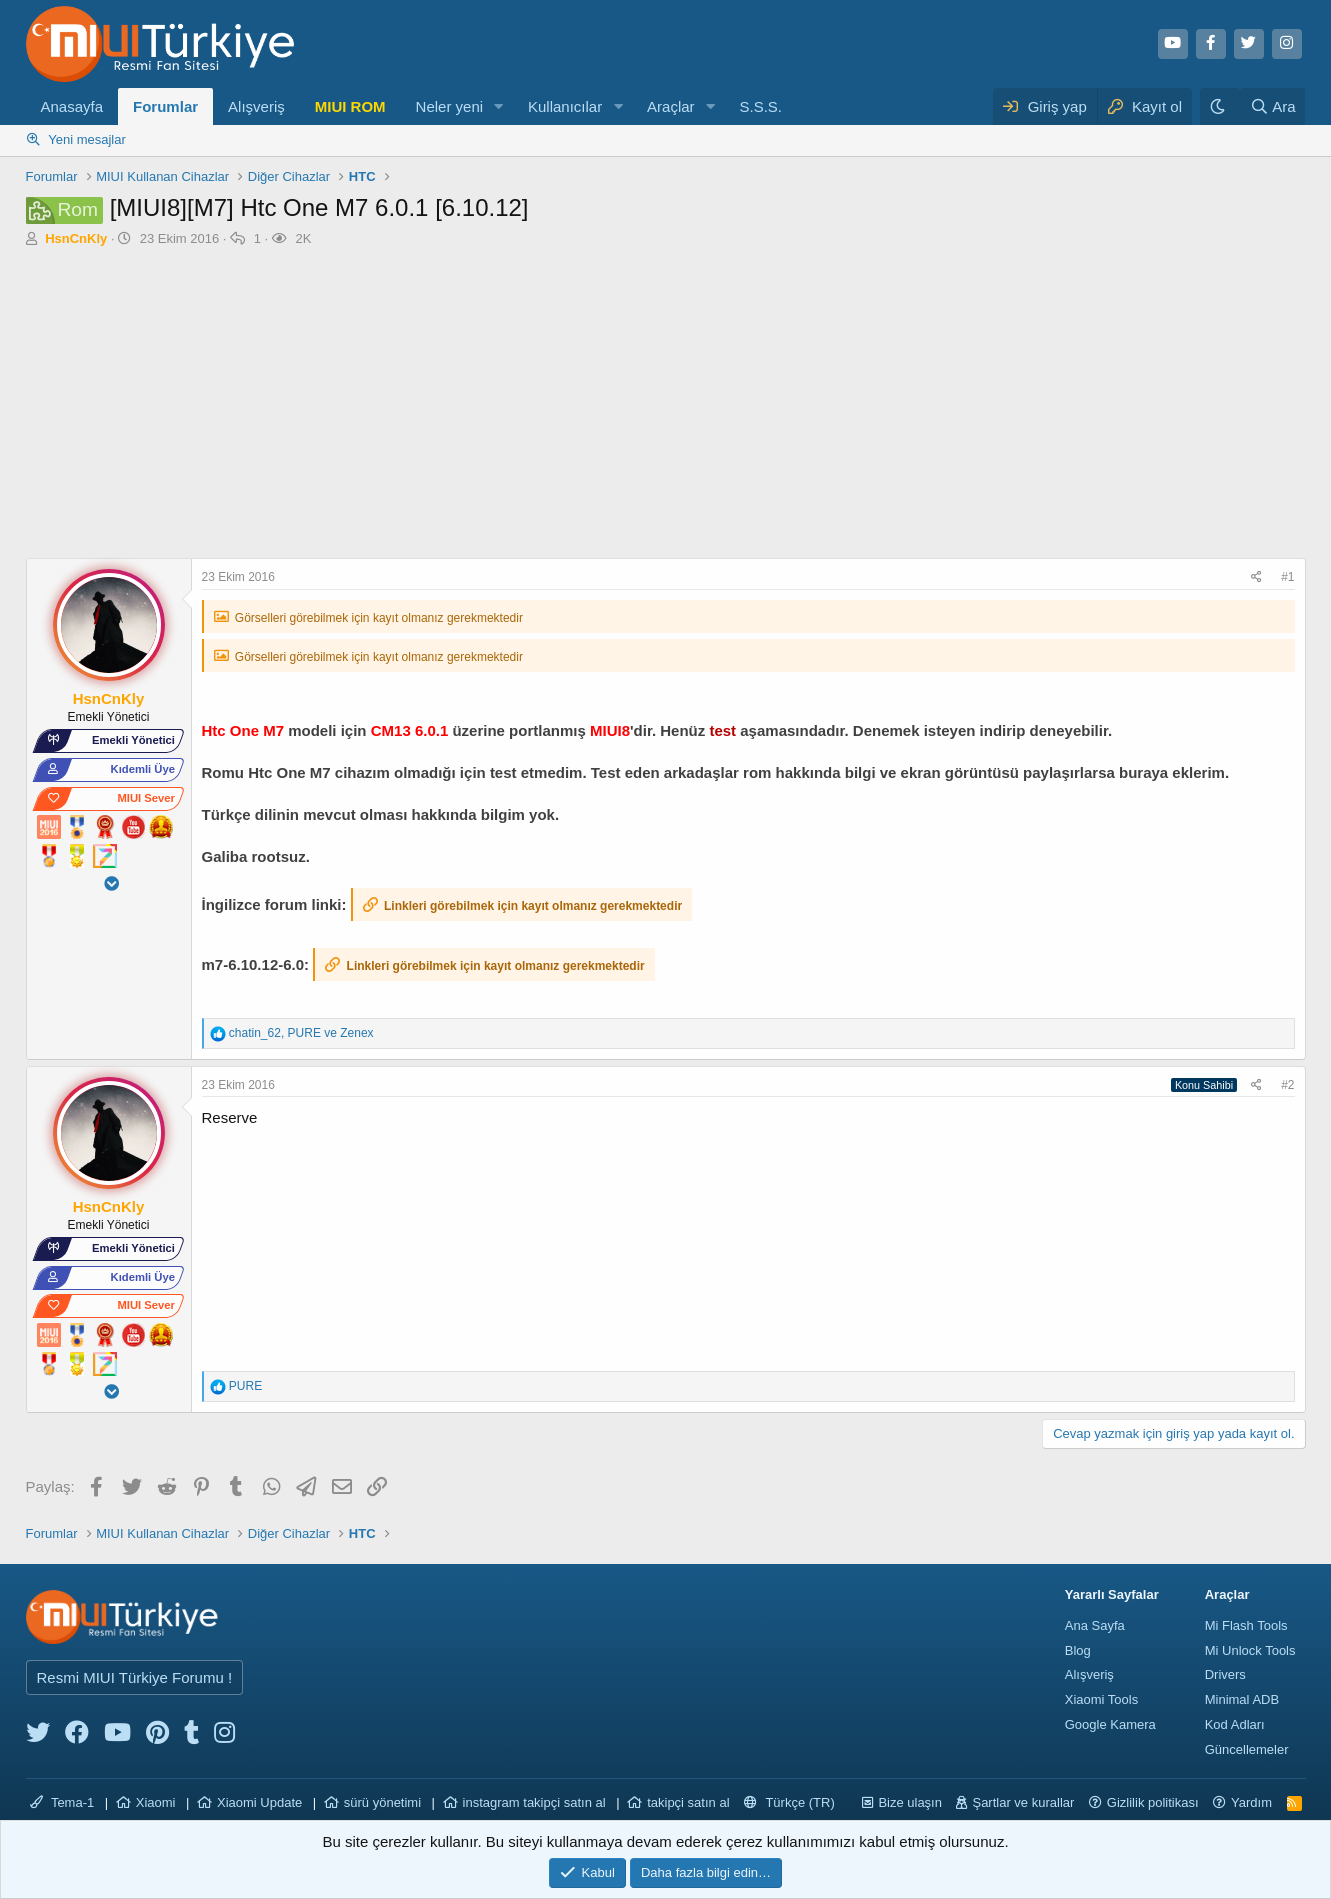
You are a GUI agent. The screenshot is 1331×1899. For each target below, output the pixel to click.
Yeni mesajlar (87, 139)
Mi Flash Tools (1246, 1625)
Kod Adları (1235, 1724)
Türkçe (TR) (789, 1802)
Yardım (1251, 1802)
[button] (499, 106)
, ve (301, 1033)
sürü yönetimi (382, 1802)
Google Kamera (1110, 1724)
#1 (1287, 577)
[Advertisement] (666, 408)
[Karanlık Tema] (1220, 106)
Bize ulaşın (910, 1802)
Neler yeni (450, 106)
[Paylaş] (1259, 577)
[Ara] (1273, 106)
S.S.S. (760, 106)
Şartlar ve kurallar (1023, 1802)
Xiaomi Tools (1101, 1699)
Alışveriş (256, 106)
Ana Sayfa (1095, 1625)
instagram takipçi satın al (534, 1802)
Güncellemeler (1247, 1749)
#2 (1287, 1085)
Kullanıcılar (565, 106)
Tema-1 (62, 1802)
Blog (1078, 1650)
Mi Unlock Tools (1250, 1650)
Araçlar (671, 106)
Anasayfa (72, 106)
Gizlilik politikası (1153, 1802)
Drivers (1225, 1674)
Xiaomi (156, 1802)
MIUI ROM (350, 106)
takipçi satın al (688, 1802)
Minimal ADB (1242, 1699)
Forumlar (165, 106)
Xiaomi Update (259, 1802)
